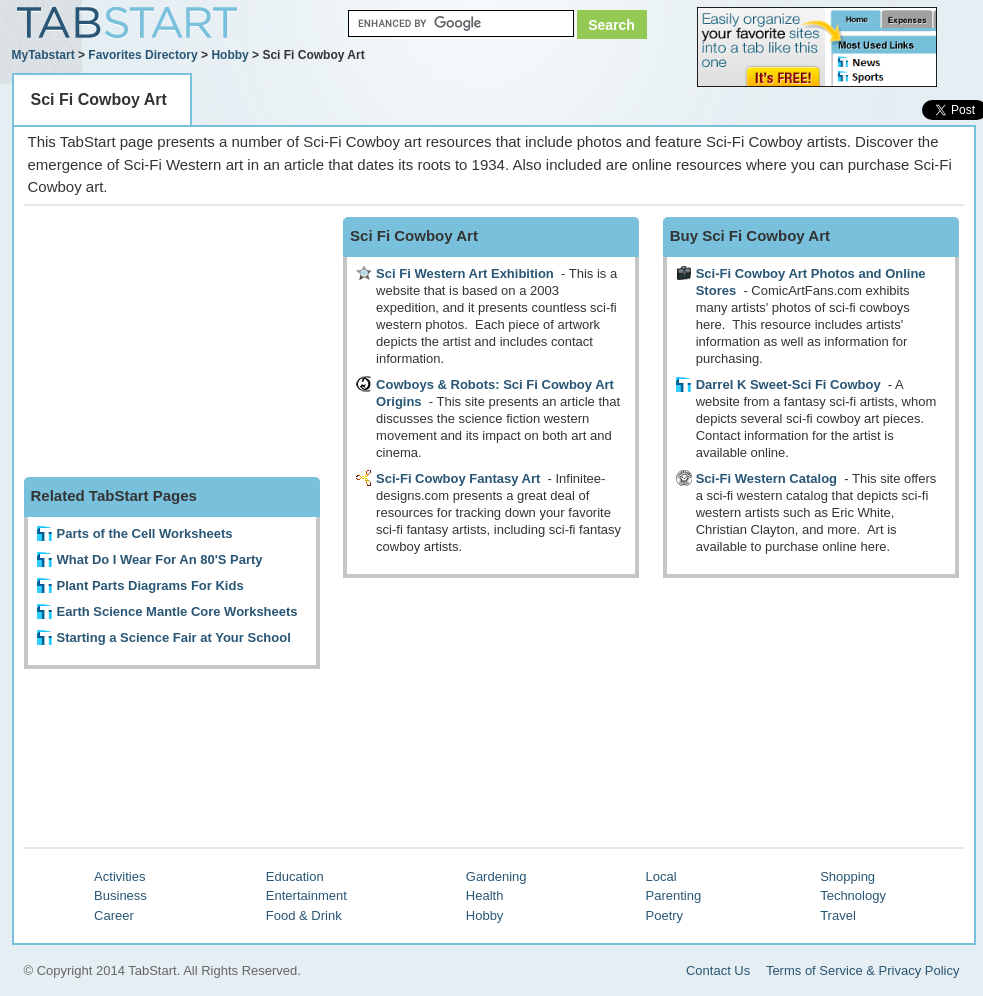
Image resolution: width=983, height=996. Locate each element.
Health (485, 895)
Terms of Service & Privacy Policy (863, 970)
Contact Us (718, 970)
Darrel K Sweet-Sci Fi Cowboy (788, 384)
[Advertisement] (174, 342)
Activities (119, 876)
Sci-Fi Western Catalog (766, 478)
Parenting (674, 895)
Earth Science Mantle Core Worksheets (177, 611)
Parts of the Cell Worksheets (145, 533)
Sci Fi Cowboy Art (99, 99)
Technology (853, 895)
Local (661, 876)
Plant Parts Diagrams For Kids (150, 585)
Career (114, 915)
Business (120, 895)
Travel (838, 915)
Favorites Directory (142, 55)
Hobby (229, 55)
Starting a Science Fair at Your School (174, 637)
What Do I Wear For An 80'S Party (160, 559)
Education (295, 876)
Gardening (496, 876)
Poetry (665, 915)
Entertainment (306, 895)
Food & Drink (304, 915)
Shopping (847, 876)
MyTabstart (43, 55)
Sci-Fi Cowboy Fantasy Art (458, 478)
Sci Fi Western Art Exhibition (465, 273)
